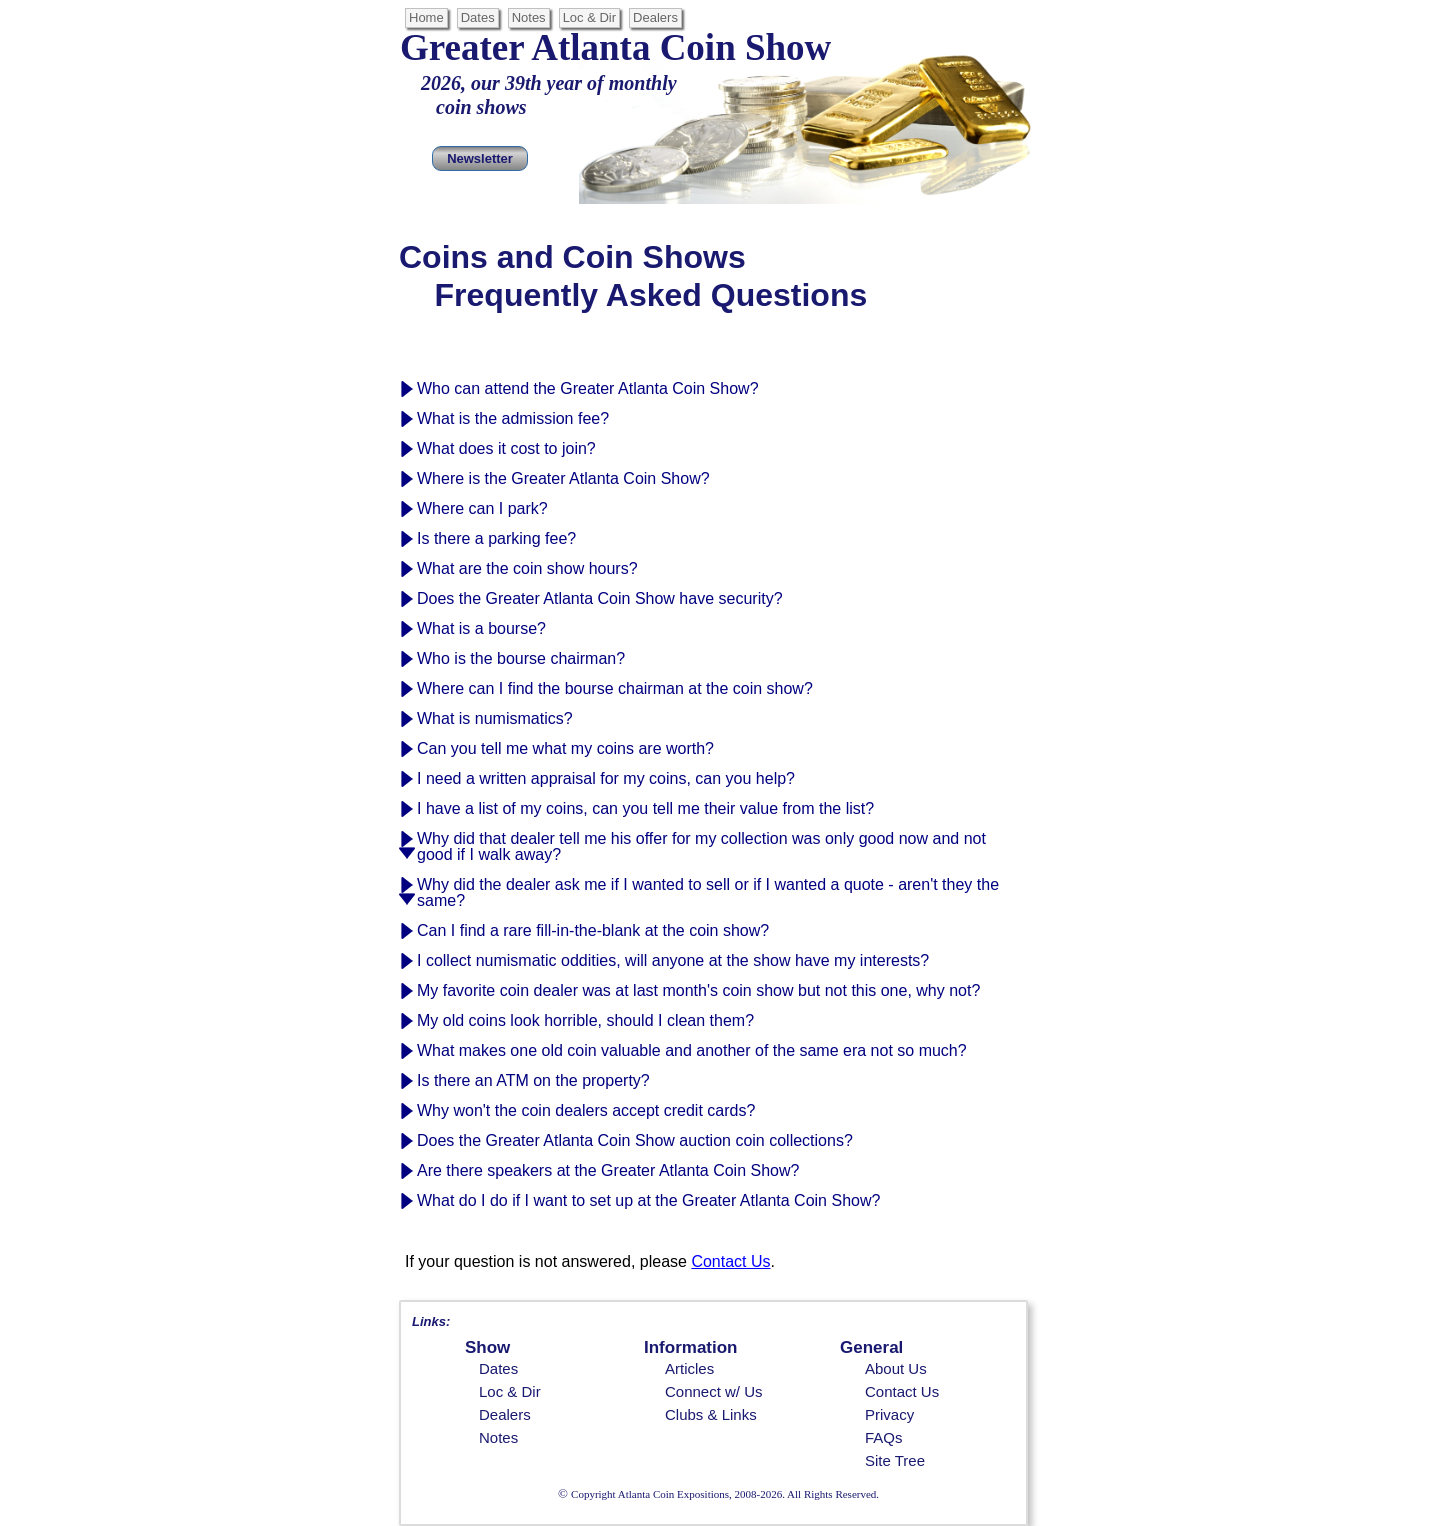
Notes (529, 17)
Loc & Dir (589, 17)
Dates (478, 17)
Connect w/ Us (714, 1391)
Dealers (655, 17)
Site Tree (895, 1460)
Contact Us (902, 1391)
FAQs (884, 1437)
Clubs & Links (711, 1414)
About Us (896, 1368)
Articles (689, 1368)
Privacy (889, 1414)
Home (426, 17)
